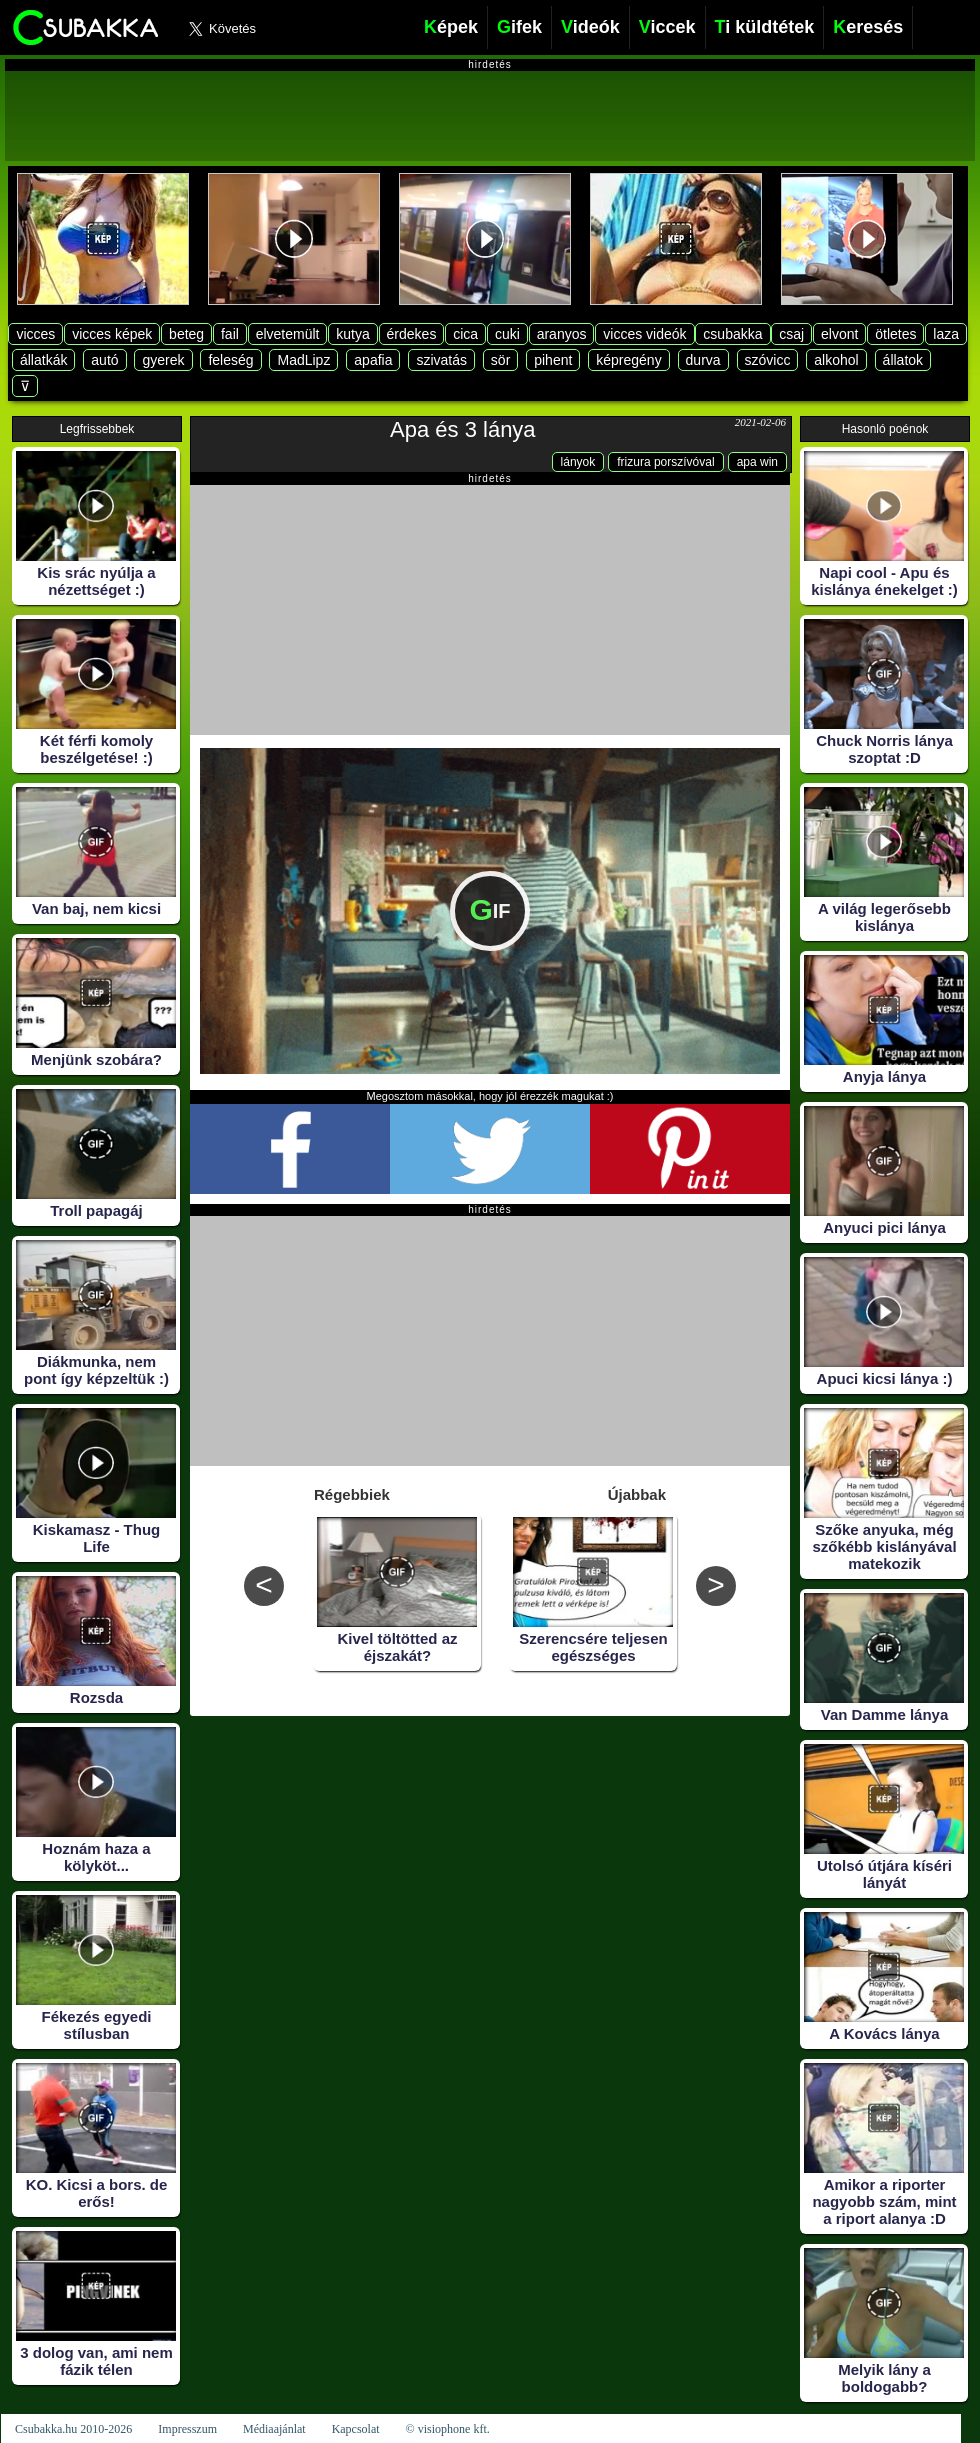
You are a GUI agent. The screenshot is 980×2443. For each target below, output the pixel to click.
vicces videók (644, 334)
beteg (186, 334)
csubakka (732, 334)
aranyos (562, 334)
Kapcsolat (356, 2429)
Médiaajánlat (274, 2429)
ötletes (895, 334)
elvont (839, 334)
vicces (35, 334)
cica (465, 334)
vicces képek (112, 334)
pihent (553, 360)
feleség (230, 360)
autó (104, 360)
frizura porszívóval (665, 462)
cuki (507, 334)
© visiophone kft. (448, 2429)
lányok (578, 462)
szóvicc (768, 360)
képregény (628, 360)
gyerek (163, 360)
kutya (352, 334)
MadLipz (303, 360)
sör (500, 360)
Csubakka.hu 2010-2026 (73, 2429)
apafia (373, 360)
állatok (903, 360)
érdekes (412, 334)
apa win (757, 462)
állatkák (43, 360)
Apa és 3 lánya (463, 429)
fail (230, 334)
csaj (791, 334)
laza (946, 334)
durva (703, 360)
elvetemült (288, 334)
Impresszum (187, 2429)
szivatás (441, 360)
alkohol (836, 360)
